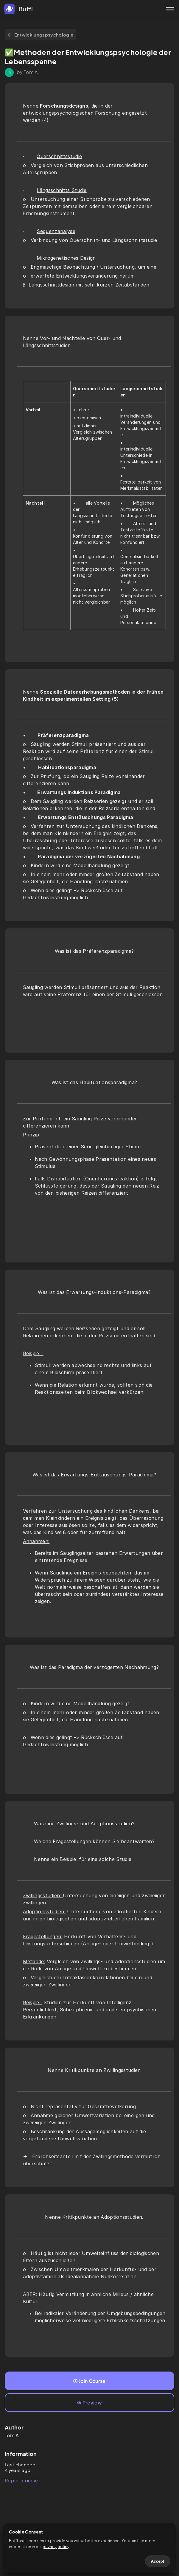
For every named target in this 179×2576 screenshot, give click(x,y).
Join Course (89, 2381)
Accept (157, 2561)
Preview (89, 2402)
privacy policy (56, 2546)
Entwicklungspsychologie (40, 34)
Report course (21, 2480)
